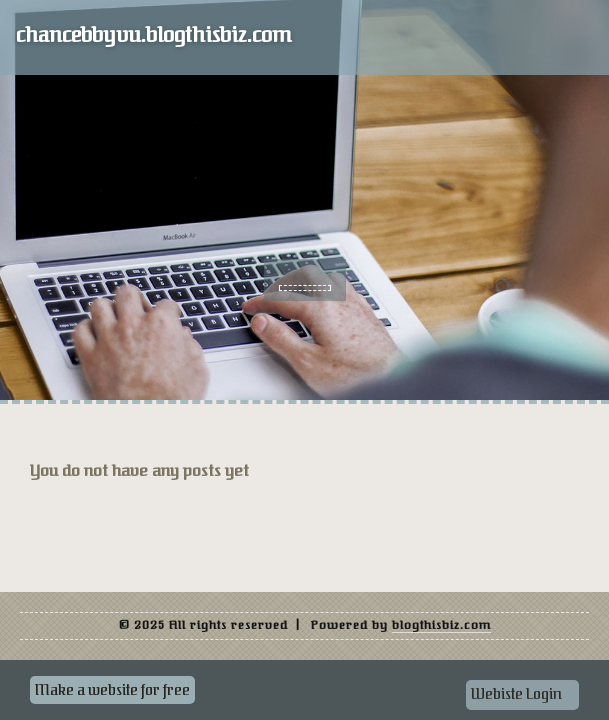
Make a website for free (112, 690)
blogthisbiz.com (441, 625)
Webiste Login (516, 694)
